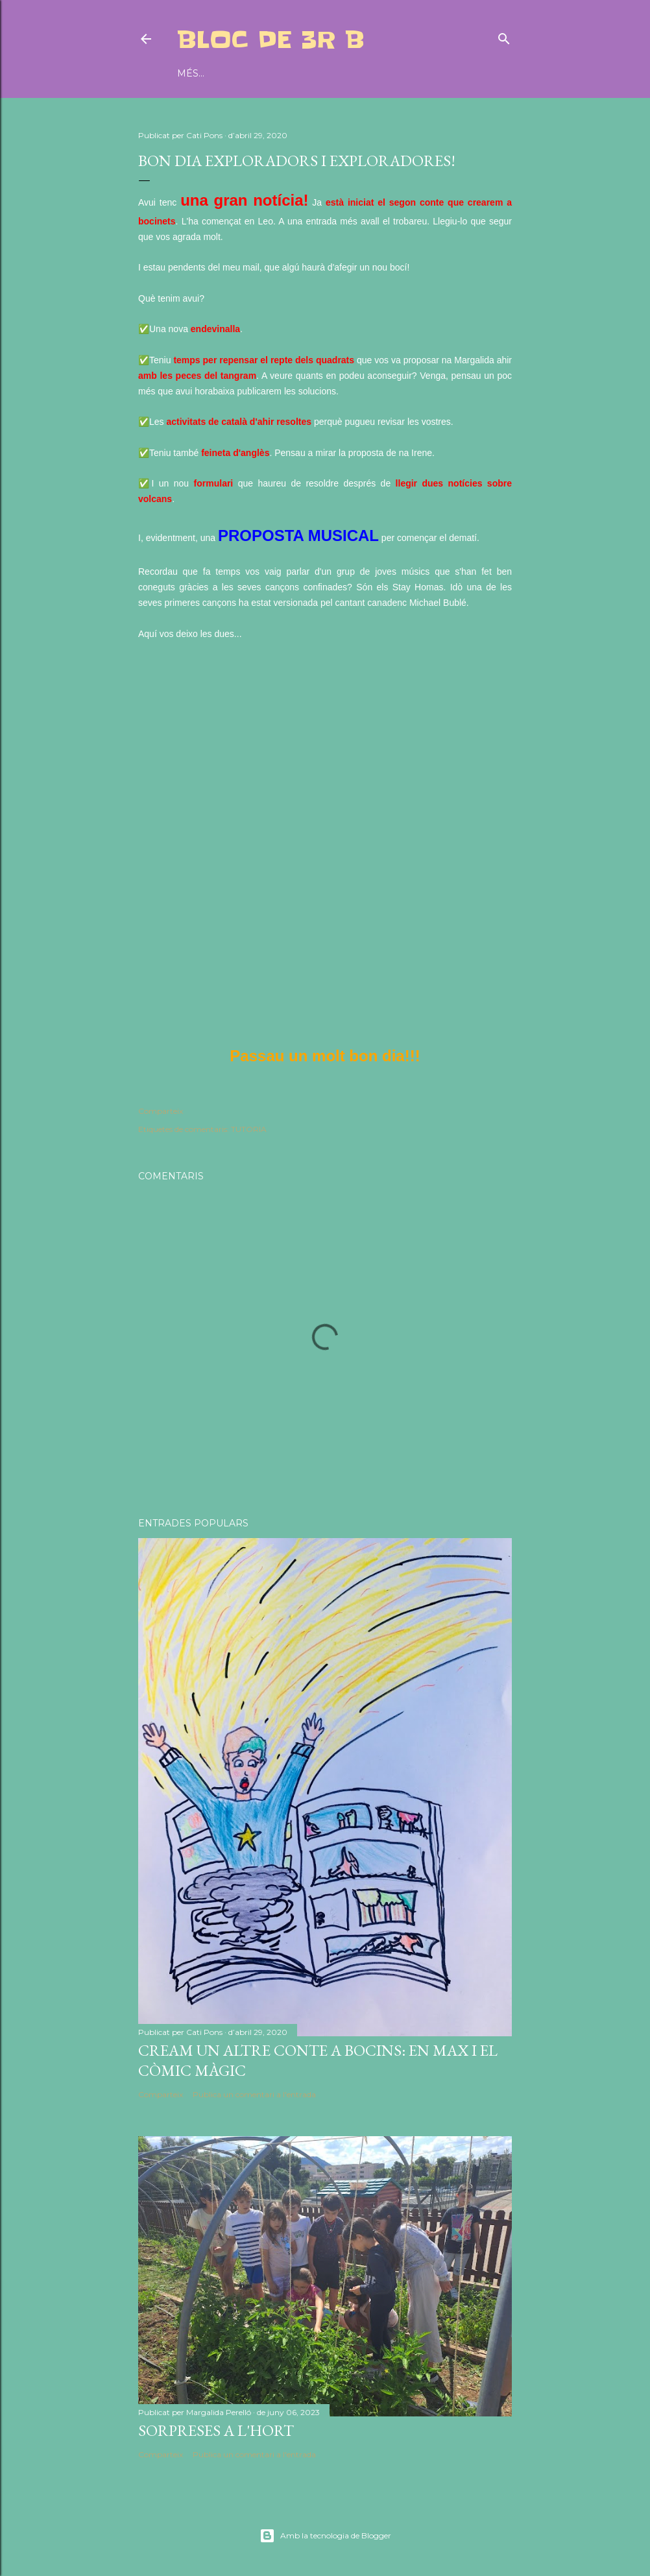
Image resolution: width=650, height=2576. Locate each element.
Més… (458, 73)
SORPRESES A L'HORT (216, 2430)
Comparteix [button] (160, 1111)
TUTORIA (249, 1129)
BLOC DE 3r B (271, 39)
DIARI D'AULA (210, 73)
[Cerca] (504, 36)
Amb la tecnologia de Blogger (325, 2536)
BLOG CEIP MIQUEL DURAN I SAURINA (343, 73)
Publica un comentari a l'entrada (254, 2094)
